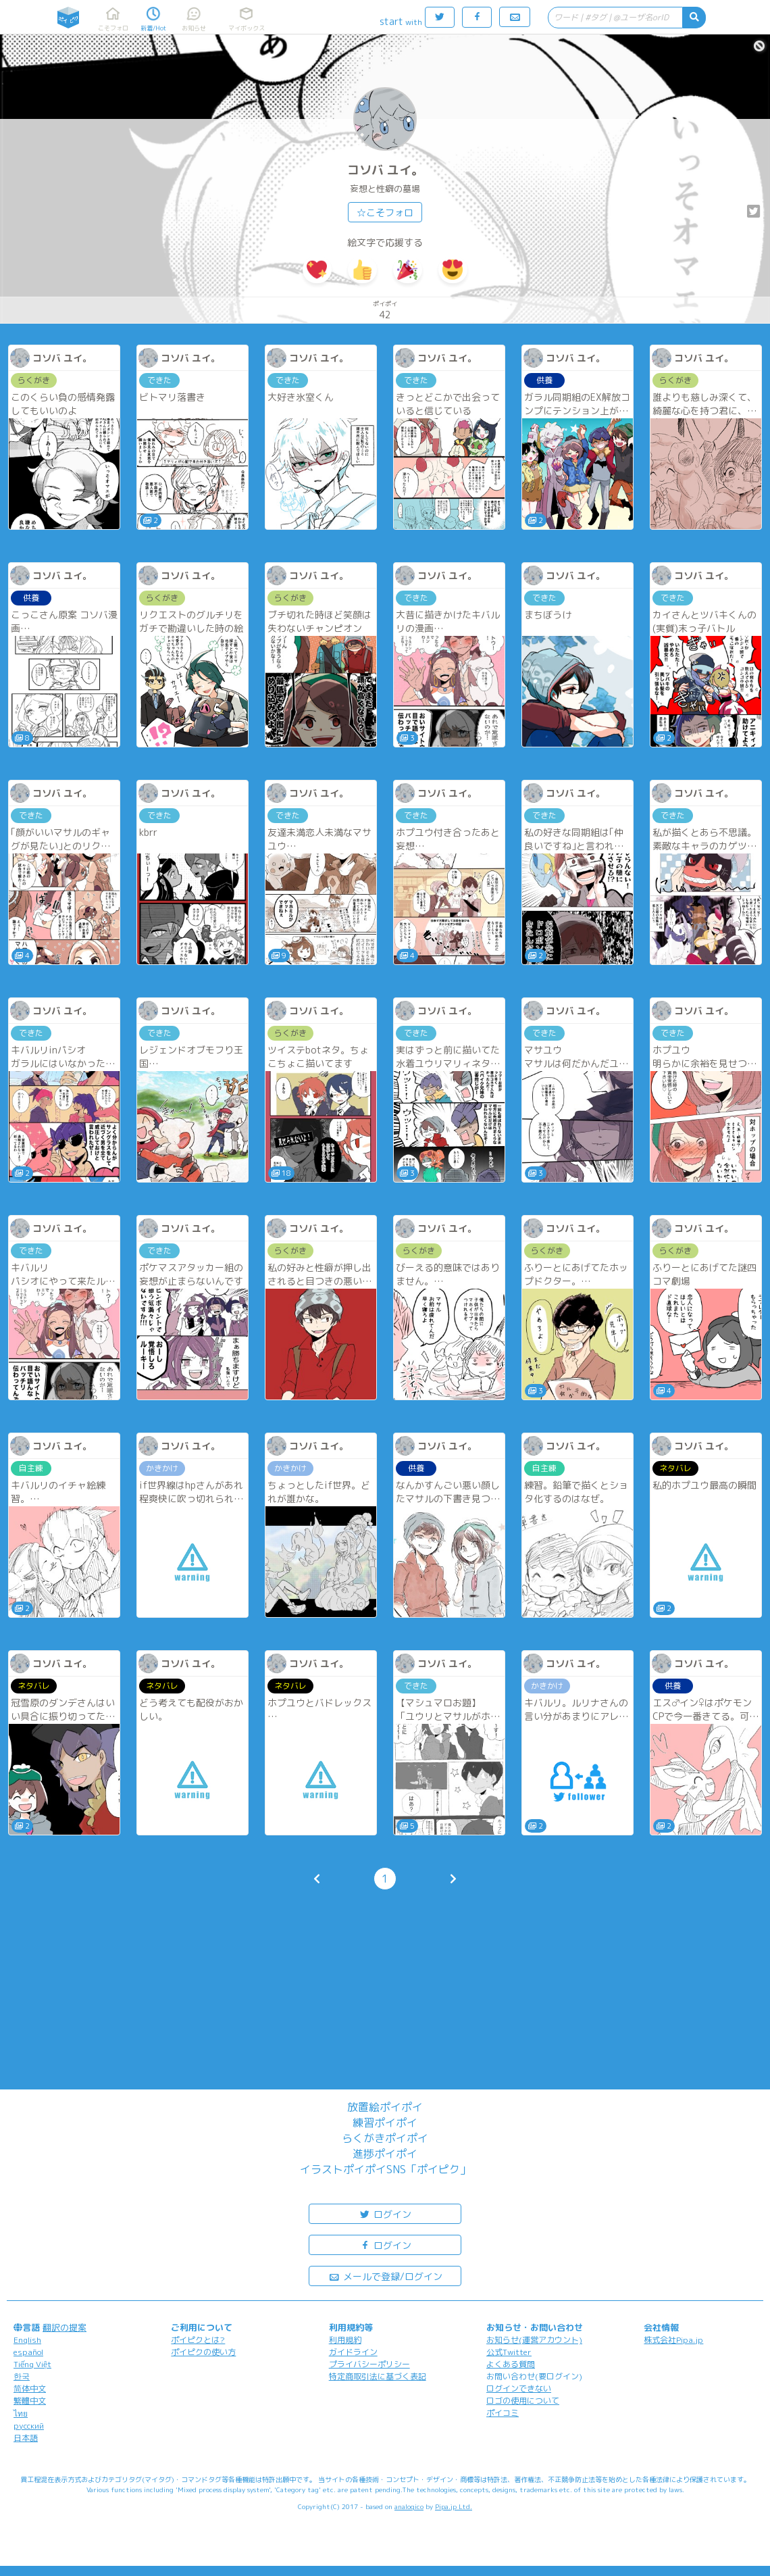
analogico (409, 2506)
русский (29, 2425)
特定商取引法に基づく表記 (377, 2376)
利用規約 (345, 2340)
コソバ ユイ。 (385, 170)
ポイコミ (502, 2413)
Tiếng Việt (32, 2364)
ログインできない (518, 2388)
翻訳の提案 (64, 2327)
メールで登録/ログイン (385, 2275)
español (28, 2352)
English (27, 2340)
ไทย (21, 2413)
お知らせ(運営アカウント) (534, 2340)
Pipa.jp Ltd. (453, 2506)
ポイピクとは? (198, 2340)
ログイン (385, 2213)
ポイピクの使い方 (203, 2352)
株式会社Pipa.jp (673, 2340)
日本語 (26, 2438)
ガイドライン (353, 2352)
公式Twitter (509, 2352)
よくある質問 (510, 2364)
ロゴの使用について (522, 2400)
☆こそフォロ (385, 212)
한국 (22, 2376)
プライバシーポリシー (369, 2364)
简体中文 (30, 2388)
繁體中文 (30, 2400)
